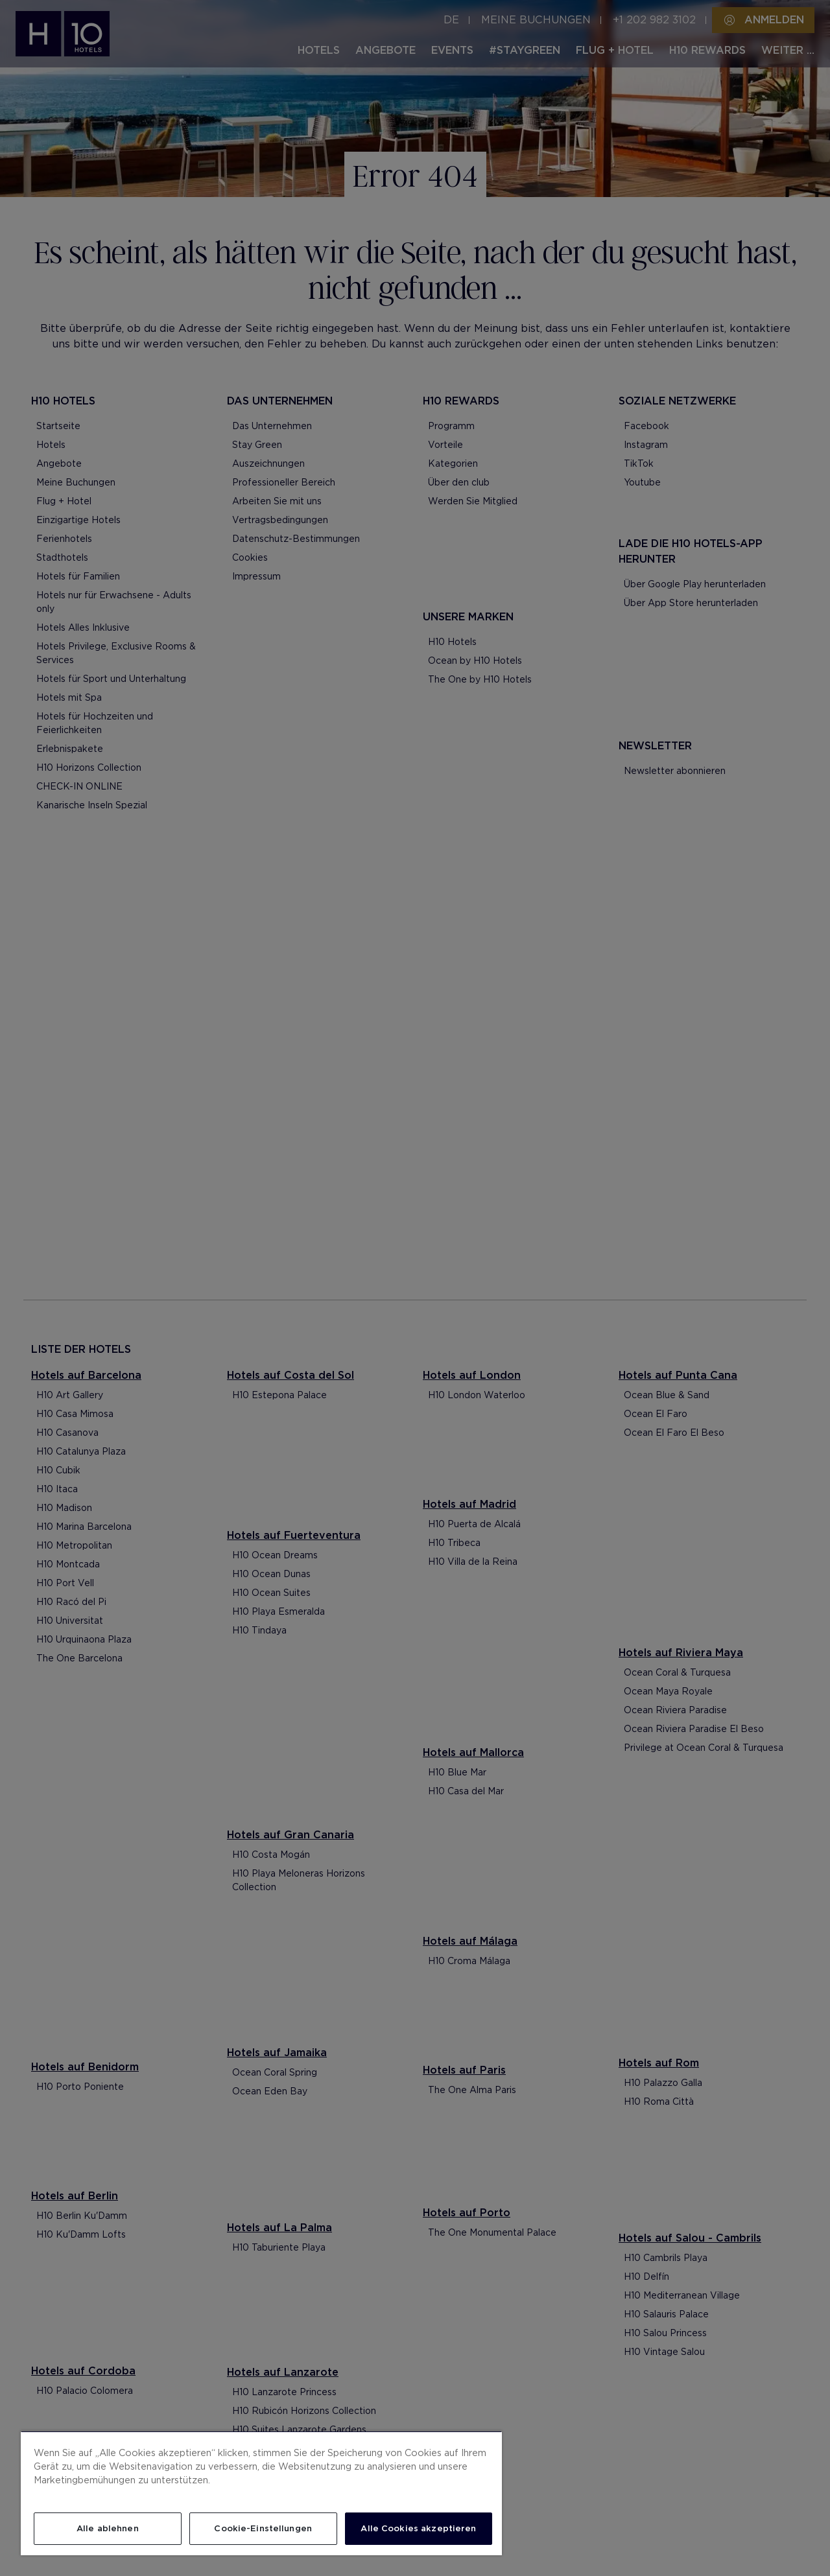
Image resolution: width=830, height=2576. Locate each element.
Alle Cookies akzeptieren (418, 2528)
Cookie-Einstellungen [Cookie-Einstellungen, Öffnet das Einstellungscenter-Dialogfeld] (263, 2528)
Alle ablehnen (108, 2528)
